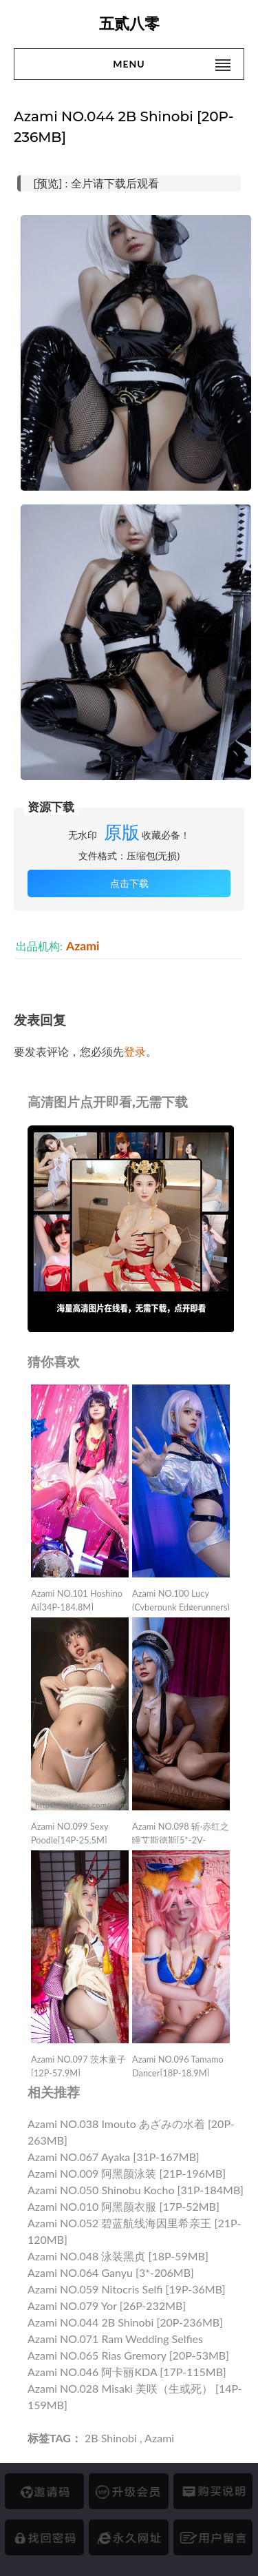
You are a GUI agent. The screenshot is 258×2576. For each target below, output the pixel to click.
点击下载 (129, 883)
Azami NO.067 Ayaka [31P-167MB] (114, 2156)
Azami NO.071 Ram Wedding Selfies (115, 2338)
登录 (135, 1051)
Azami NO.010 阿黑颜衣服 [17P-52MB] (123, 2206)
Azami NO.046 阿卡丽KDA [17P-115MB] (127, 2371)
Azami (82, 946)
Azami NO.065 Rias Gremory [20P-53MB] (128, 2355)
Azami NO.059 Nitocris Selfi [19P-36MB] (127, 2289)
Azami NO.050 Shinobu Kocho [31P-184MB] (136, 2189)
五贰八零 (129, 23)
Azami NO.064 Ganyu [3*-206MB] (111, 2272)
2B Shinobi (111, 2437)
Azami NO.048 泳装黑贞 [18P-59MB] (118, 2255)
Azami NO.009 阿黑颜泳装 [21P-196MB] (127, 2173)
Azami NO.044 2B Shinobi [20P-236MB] (125, 2322)
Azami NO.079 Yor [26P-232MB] (107, 2305)
